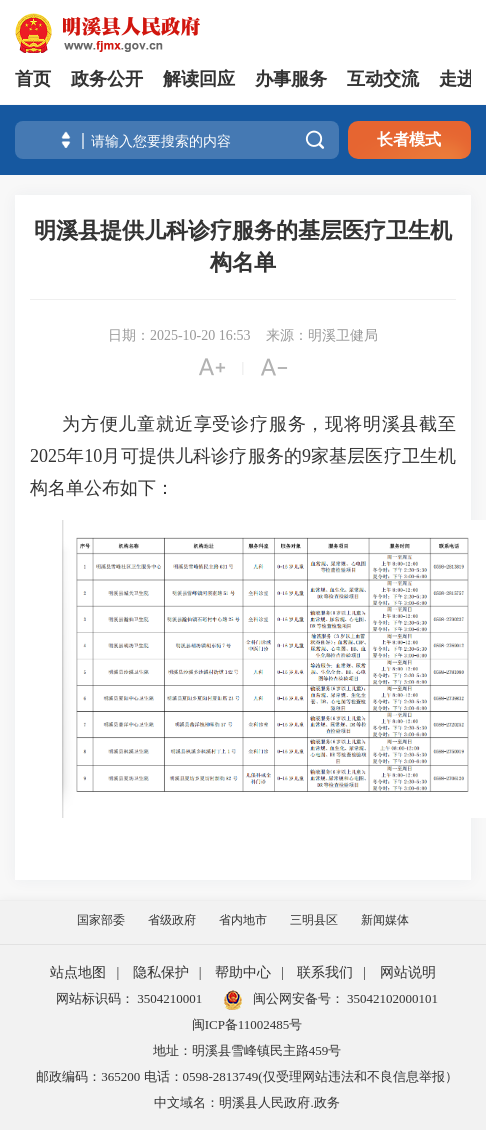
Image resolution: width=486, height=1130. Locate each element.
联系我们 (325, 972)
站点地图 (78, 972)
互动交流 (383, 79)
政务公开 (107, 79)
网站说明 (408, 972)
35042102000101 (391, 998)
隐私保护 (161, 972)
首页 (33, 79)
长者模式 (409, 139)
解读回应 (199, 79)
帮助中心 (243, 972)
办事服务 (291, 79)
